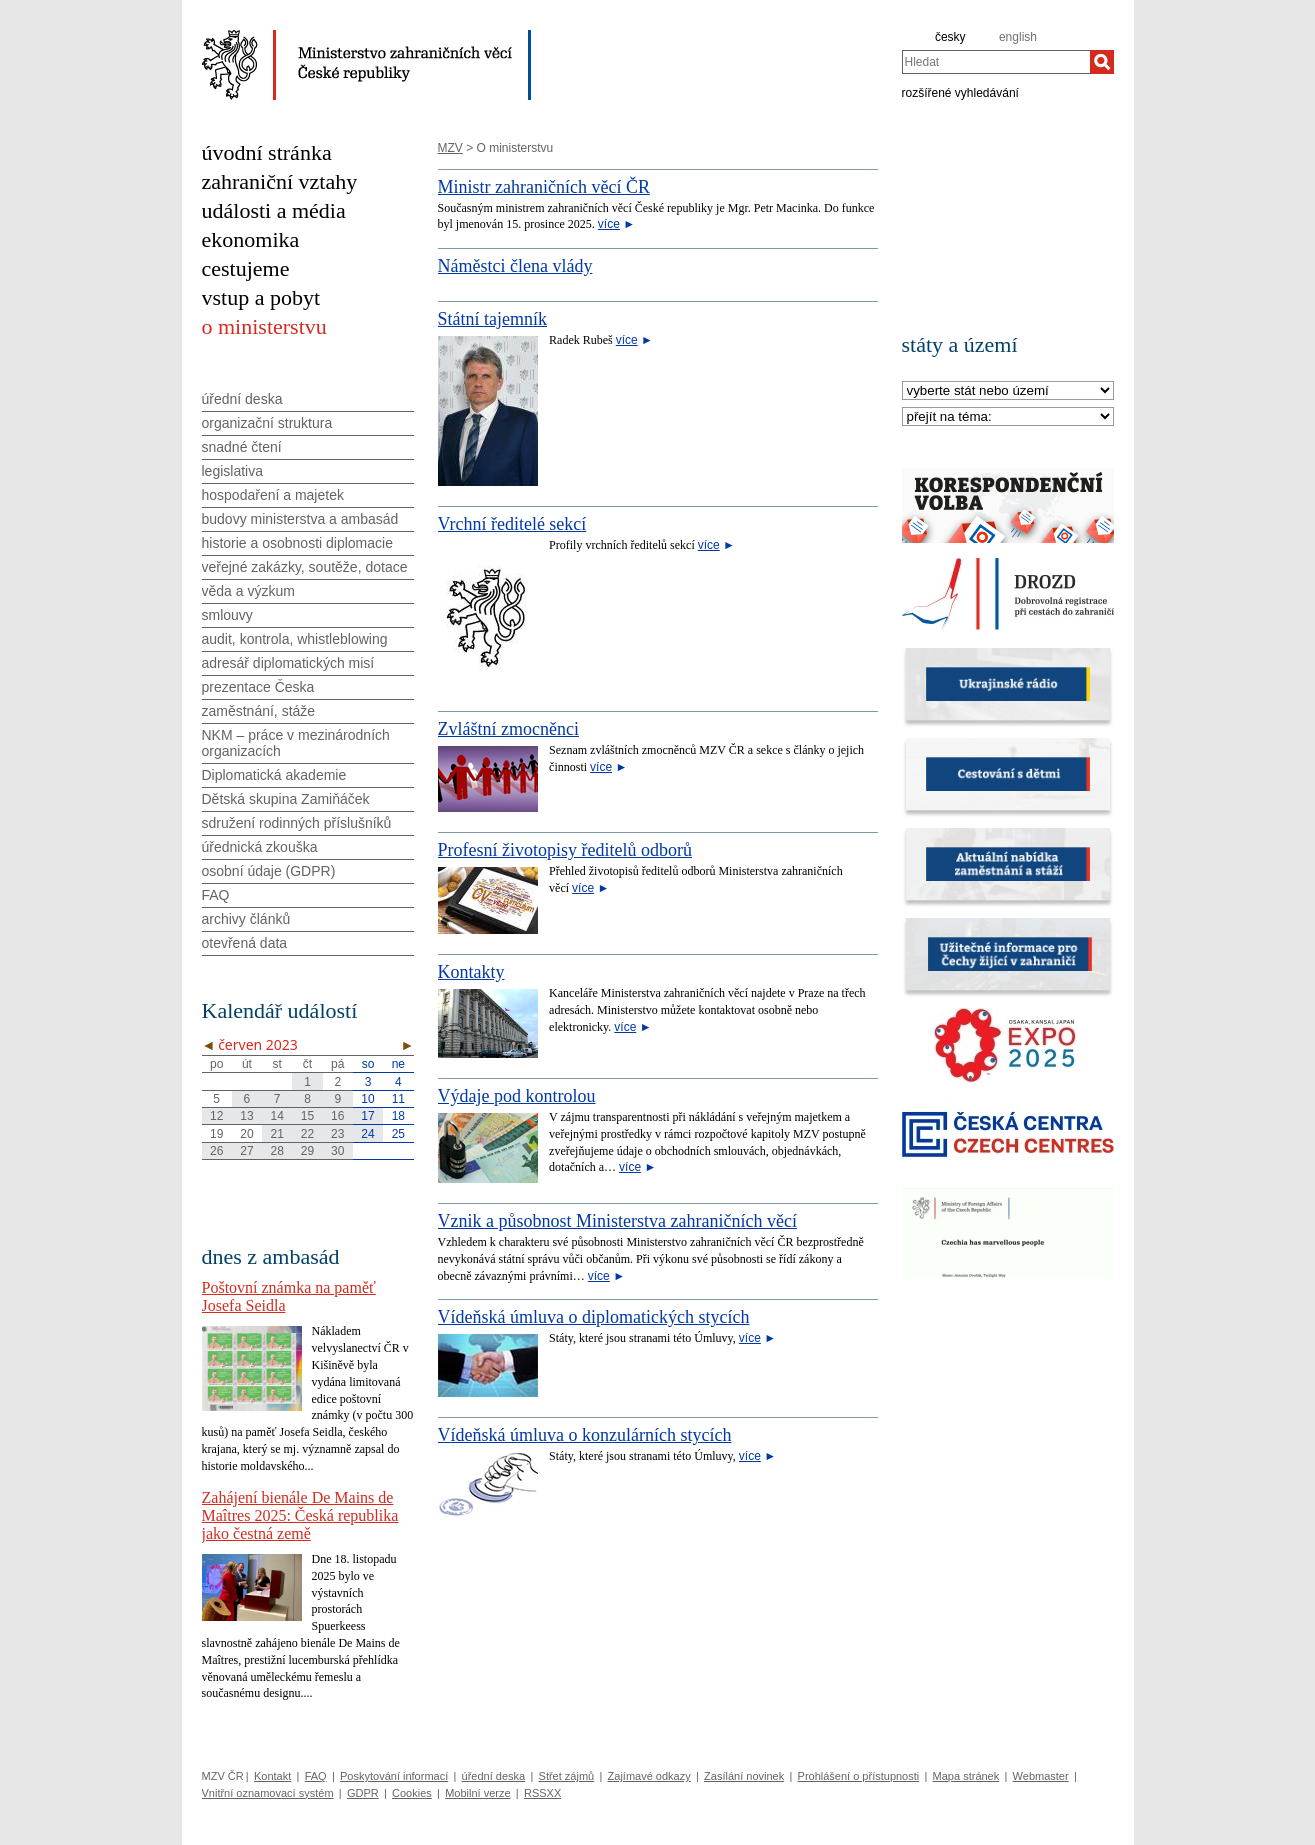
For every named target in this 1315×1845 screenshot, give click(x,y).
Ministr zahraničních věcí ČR (544, 187)
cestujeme (246, 268)
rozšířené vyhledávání (960, 92)
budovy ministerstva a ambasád (300, 519)
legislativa (232, 471)
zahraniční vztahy (280, 181)
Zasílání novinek (744, 1776)
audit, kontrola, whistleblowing (295, 639)
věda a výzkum (248, 591)
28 (277, 1151)
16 (337, 1116)
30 (337, 1151)
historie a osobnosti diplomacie (297, 543)
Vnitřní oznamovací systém (268, 1793)
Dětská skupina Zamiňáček (286, 799)
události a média (274, 210)
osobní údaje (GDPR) (269, 871)
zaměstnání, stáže (259, 711)
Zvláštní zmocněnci (508, 729)
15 (307, 1116)
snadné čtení (242, 447)
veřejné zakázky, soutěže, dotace (305, 567)
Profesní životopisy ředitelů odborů (565, 850)
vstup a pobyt (261, 297)
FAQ (216, 895)
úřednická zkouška (260, 847)
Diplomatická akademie (274, 775)
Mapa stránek (966, 1776)
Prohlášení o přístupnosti (859, 1776)
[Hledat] (1102, 62)
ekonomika (251, 239)
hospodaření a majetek (273, 495)
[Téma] (1008, 417)
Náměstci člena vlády (515, 266)
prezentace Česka (258, 687)
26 (216, 1151)
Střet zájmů (567, 1776)
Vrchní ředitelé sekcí (512, 524)
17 (367, 1116)
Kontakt (272, 1776)
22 (307, 1134)
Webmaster (1041, 1776)
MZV (450, 148)
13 (246, 1116)
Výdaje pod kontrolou (517, 1096)
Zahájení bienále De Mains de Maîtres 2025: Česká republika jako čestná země (300, 1515)
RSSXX (542, 1793)
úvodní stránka (267, 152)
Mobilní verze (477, 1793)
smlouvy (227, 615)
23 (337, 1134)
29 (307, 1151)
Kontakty (471, 972)
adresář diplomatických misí (288, 663)
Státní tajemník (493, 319)
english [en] (1018, 37)
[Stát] (1008, 391)
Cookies (412, 1793)
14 (277, 1116)
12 (216, 1116)
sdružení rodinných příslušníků (297, 823)
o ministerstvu (264, 326)
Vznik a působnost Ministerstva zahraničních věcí (617, 1221)
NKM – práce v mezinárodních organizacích (296, 743)
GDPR (363, 1793)
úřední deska (242, 399)
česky (950, 37)
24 (367, 1134)
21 (277, 1134)
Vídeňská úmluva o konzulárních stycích (585, 1435)
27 (246, 1151)
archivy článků (246, 919)
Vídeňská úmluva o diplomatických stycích (594, 1317)
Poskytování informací (394, 1776)
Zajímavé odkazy (649, 1776)
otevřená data (245, 943)
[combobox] (996, 62)
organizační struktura (267, 423)
